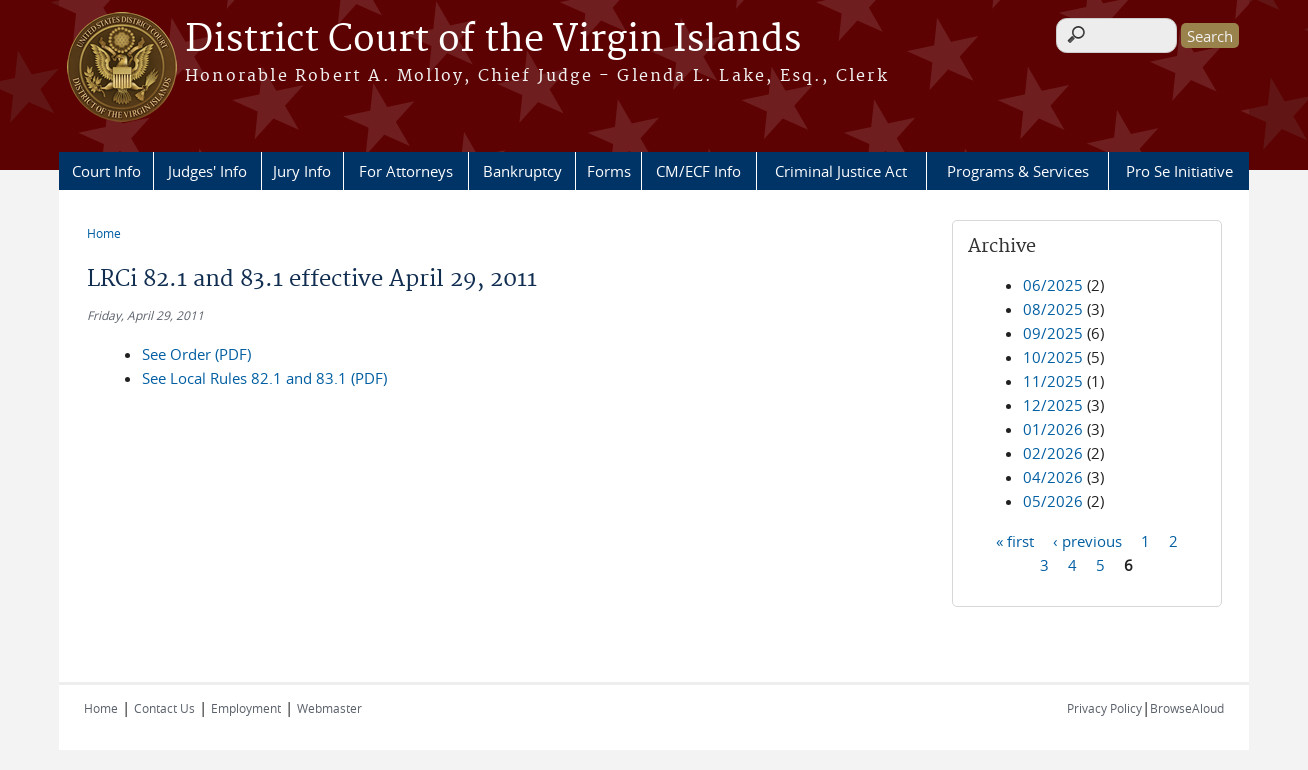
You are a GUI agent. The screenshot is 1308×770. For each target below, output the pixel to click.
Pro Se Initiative (1179, 171)
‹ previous (1087, 540)
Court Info (106, 171)
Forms (609, 171)
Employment (246, 708)
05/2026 (1053, 501)
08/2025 (1053, 309)
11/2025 (1053, 381)
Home (104, 233)
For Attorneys (406, 171)
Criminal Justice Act (841, 171)
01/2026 (1053, 429)
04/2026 (1053, 477)
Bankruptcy (522, 171)
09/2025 (1053, 333)
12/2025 (1053, 405)
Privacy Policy (1104, 708)
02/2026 (1053, 453)
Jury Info (302, 171)
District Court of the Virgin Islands (493, 40)
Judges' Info (207, 171)
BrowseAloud (1187, 708)
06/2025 (1053, 285)
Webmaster (329, 708)
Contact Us (164, 708)
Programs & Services (1018, 171)
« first (1015, 540)
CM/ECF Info (698, 171)
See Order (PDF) (196, 354)
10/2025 (1053, 357)
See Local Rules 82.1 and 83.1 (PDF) (264, 378)
